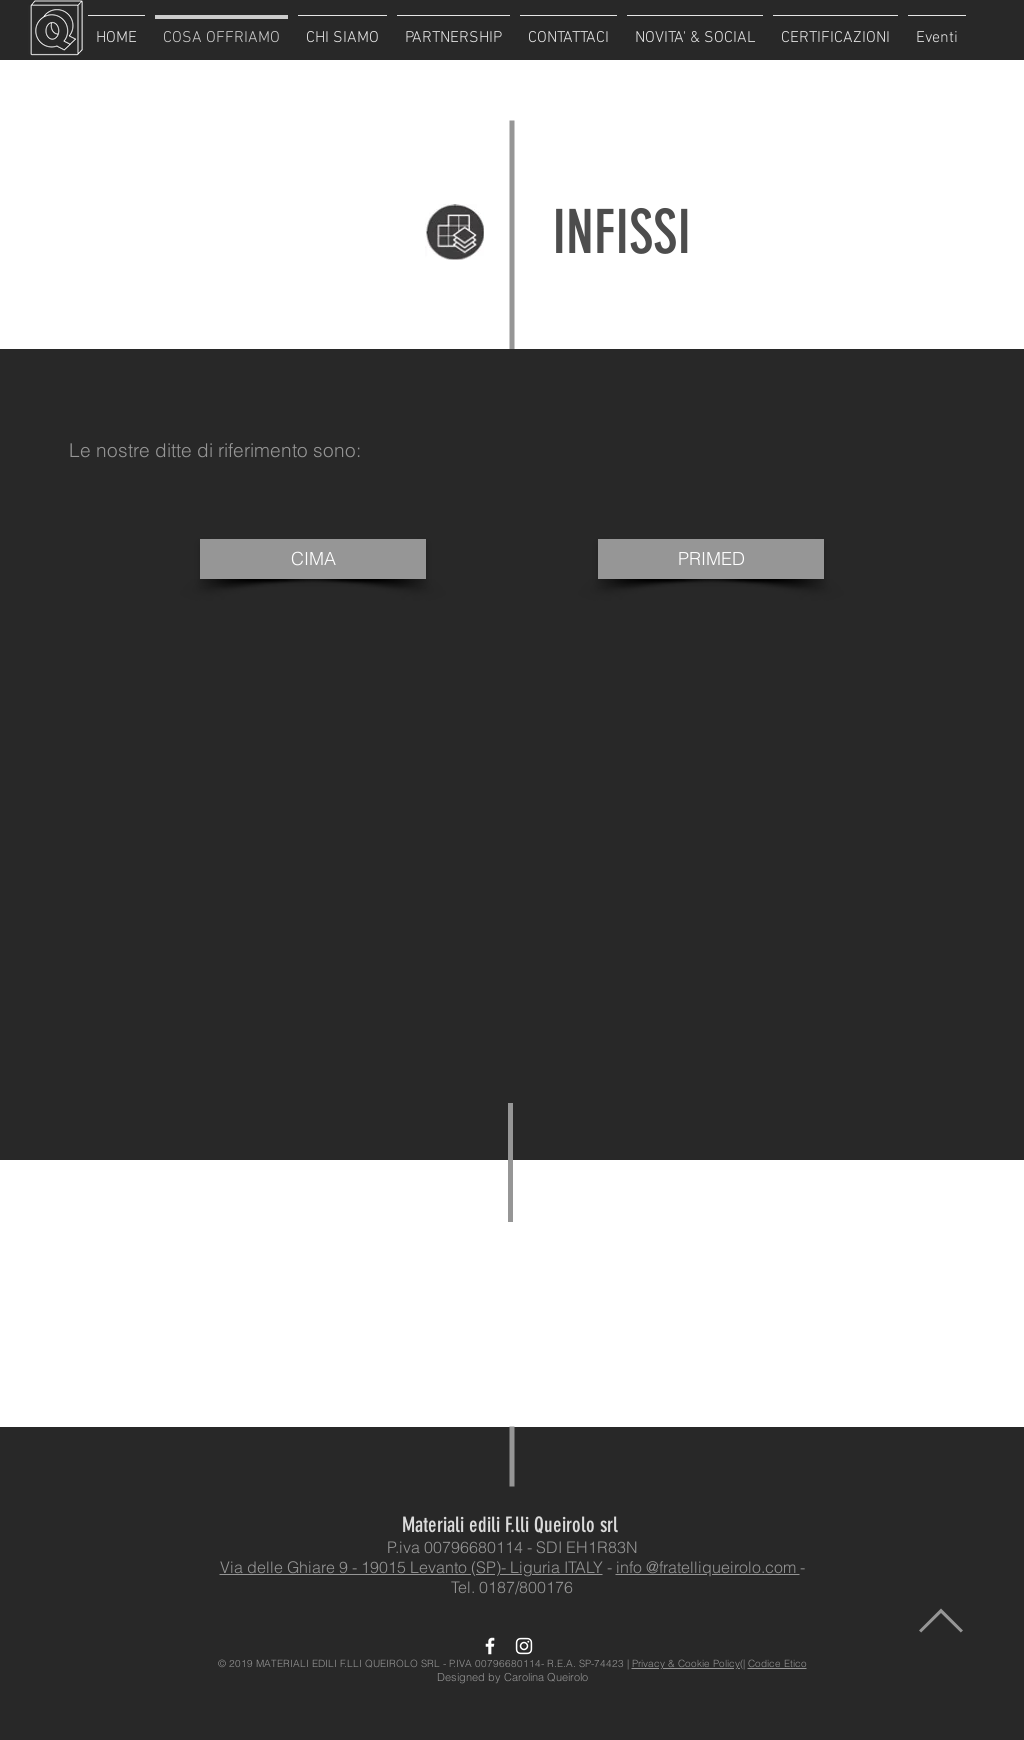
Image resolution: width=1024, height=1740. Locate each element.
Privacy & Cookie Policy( (687, 1663)
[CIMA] (313, 559)
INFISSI (621, 232)
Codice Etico (777, 1663)
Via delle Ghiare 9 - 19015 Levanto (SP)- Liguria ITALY (411, 1567)
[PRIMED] (711, 559)
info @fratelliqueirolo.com (708, 1567)
